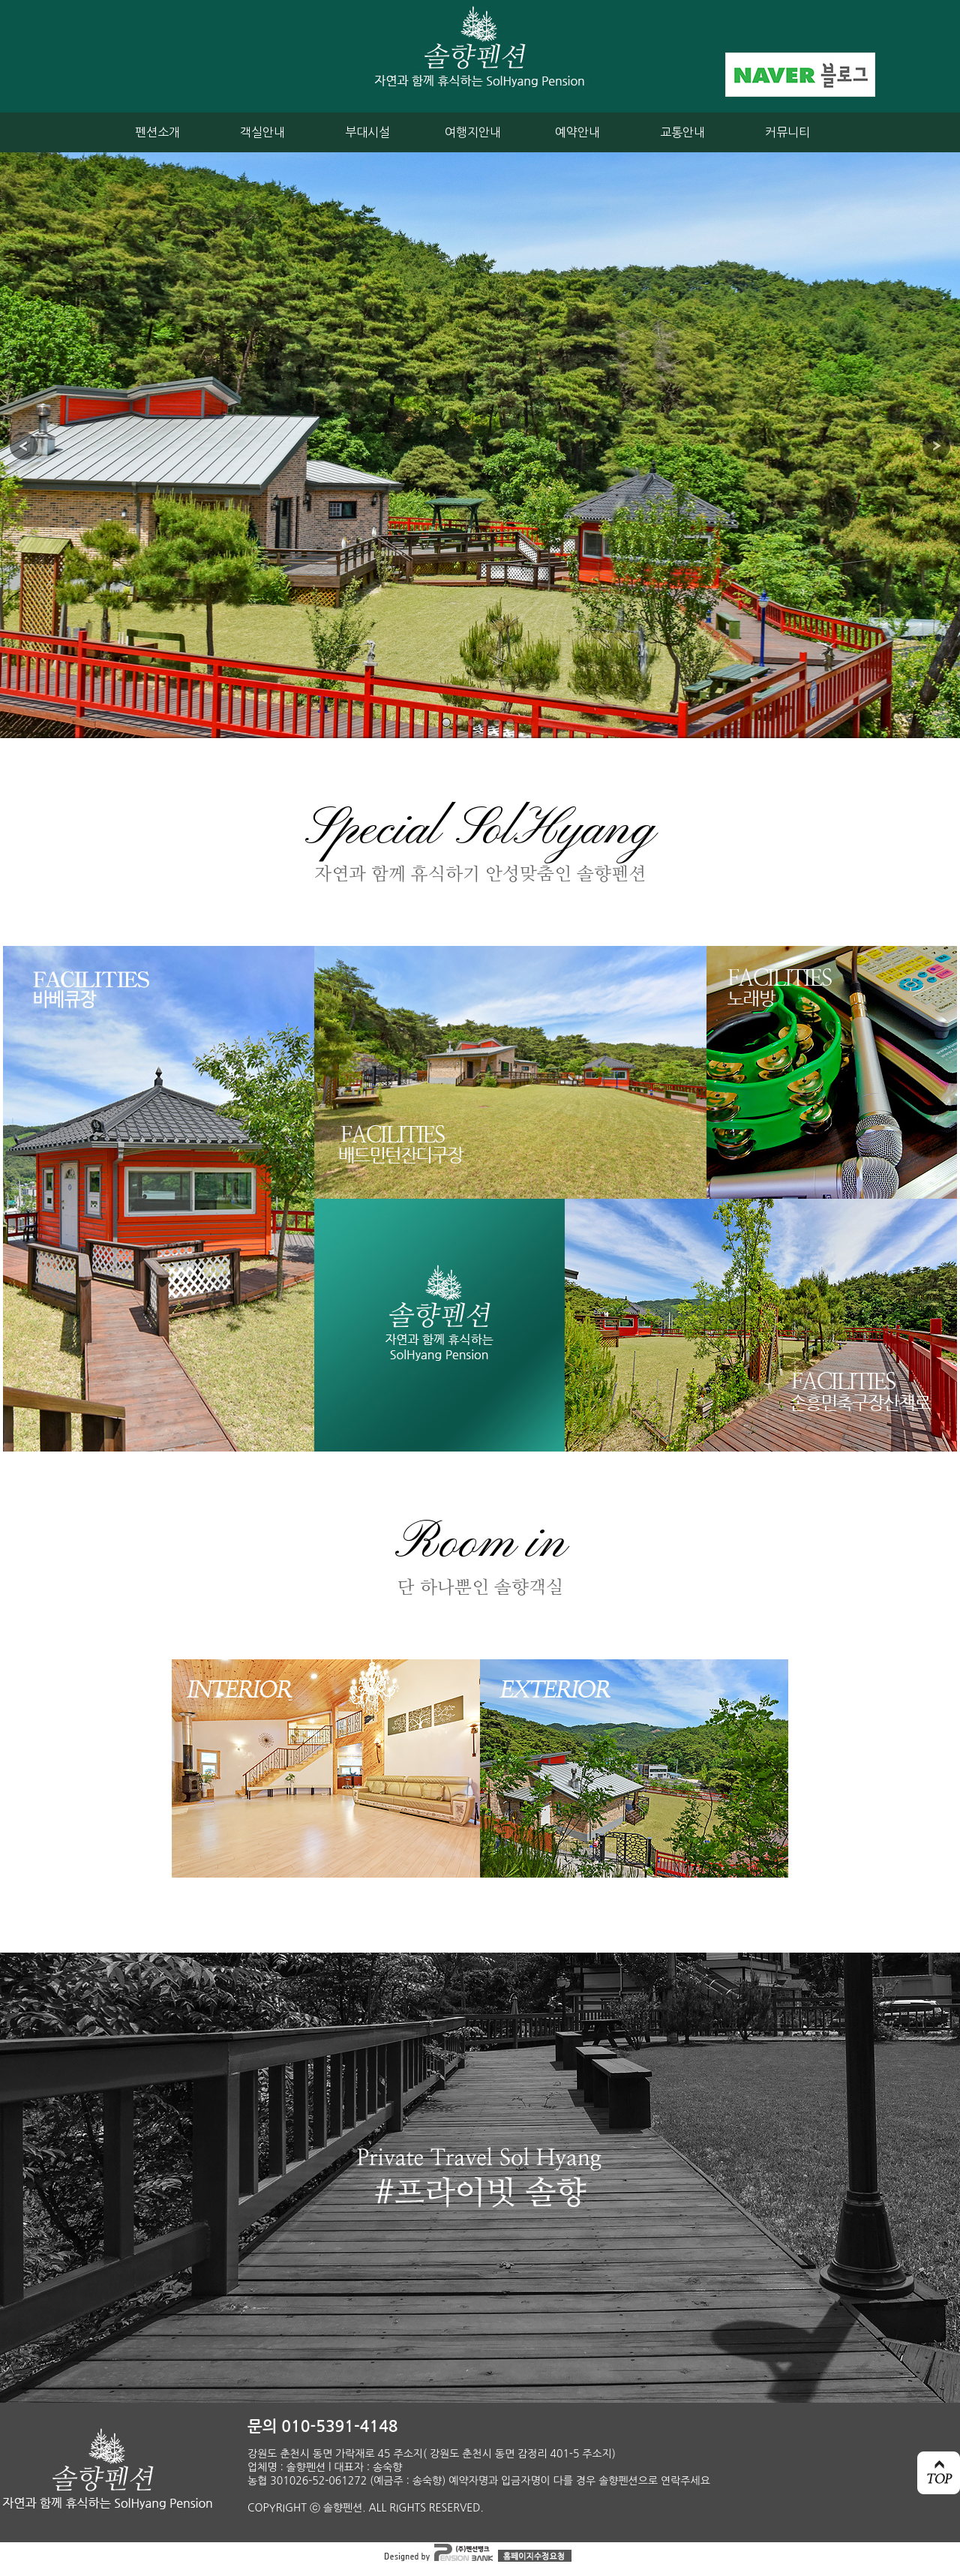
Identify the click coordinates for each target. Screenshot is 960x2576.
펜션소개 (157, 132)
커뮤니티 (787, 132)
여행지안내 (473, 132)
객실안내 (262, 132)
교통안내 (682, 132)
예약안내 (577, 132)
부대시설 (367, 132)
